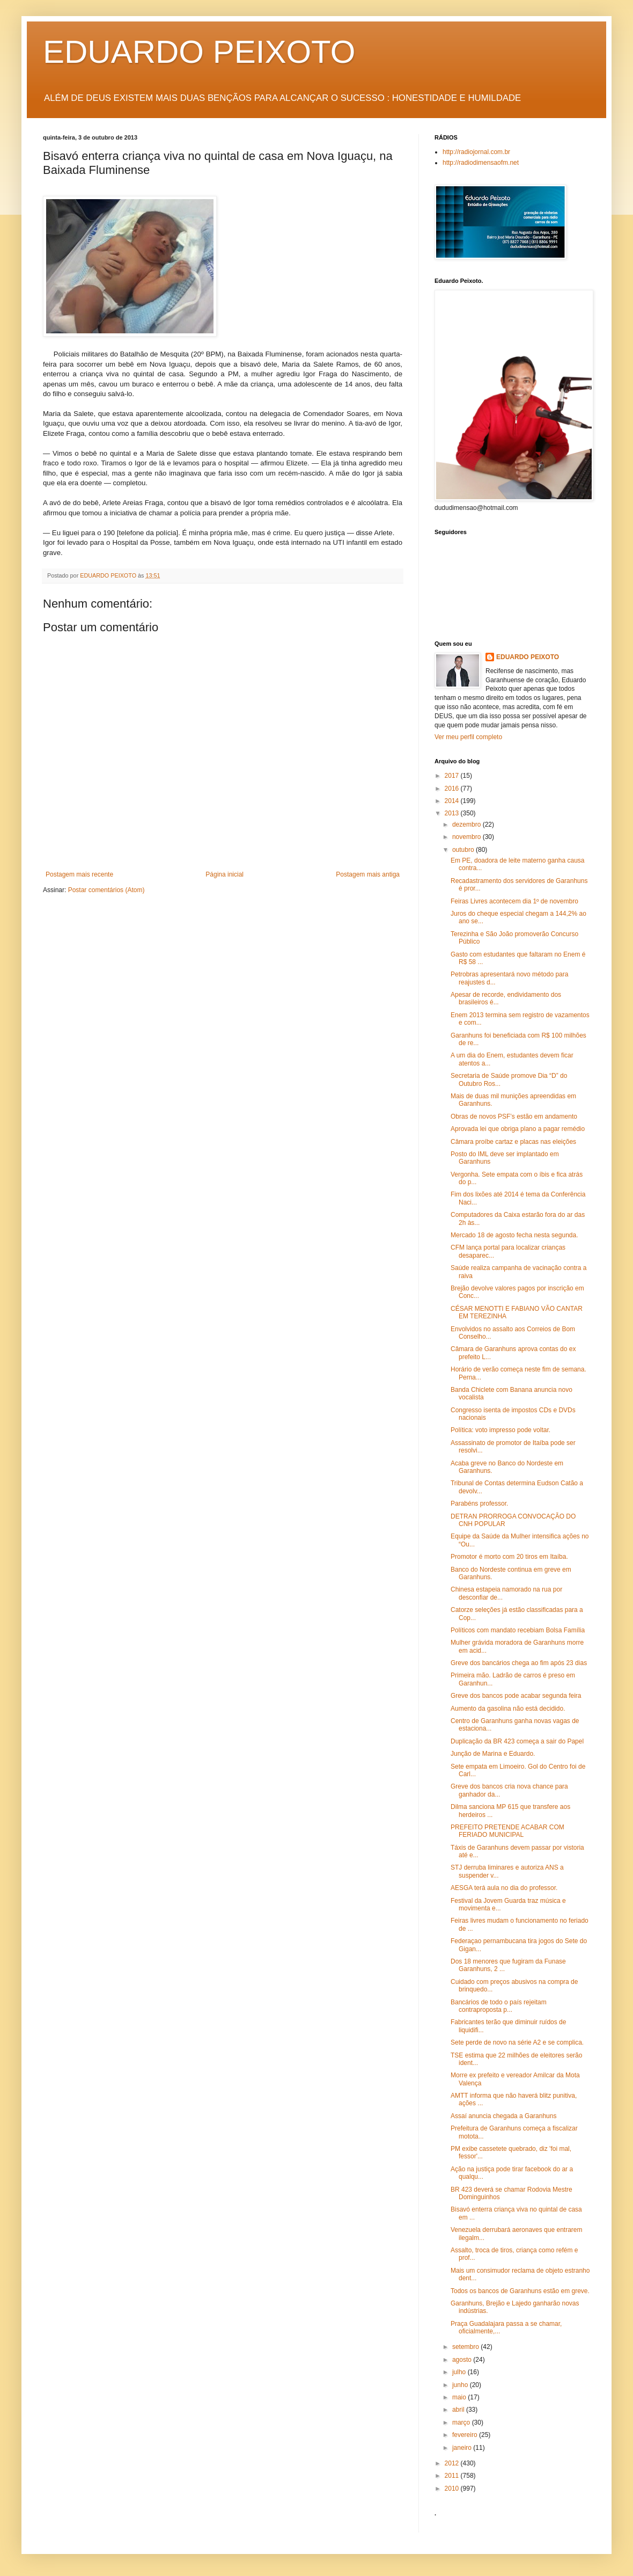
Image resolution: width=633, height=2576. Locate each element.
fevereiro (465, 2435)
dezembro (467, 824)
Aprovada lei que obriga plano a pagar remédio (518, 1129)
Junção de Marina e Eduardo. (493, 1753)
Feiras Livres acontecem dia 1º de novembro (514, 901)
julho (460, 2372)
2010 (453, 2488)
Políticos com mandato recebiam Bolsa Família (518, 1630)
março (462, 2422)
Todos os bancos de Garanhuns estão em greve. (520, 2291)
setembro (466, 2347)
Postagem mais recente (79, 874)
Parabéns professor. (479, 1503)
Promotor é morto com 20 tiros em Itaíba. (509, 1556)
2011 (453, 2475)
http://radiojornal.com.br (476, 152)
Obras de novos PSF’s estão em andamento (514, 1116)
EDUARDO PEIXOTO (199, 52)
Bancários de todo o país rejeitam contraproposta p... (499, 2005)
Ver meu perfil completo (468, 737)
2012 (453, 2463)
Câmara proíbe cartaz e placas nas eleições (513, 1141)
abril (459, 2409)
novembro (467, 837)
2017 (453, 775)
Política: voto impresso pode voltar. (500, 1430)
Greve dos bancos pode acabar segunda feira (516, 1695)
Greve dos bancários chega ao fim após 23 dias (519, 1663)
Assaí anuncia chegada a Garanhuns (503, 2116)
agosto (462, 2359)
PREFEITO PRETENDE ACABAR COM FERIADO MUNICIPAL (507, 1830)
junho (461, 2385)
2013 (453, 813)
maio (460, 2397)
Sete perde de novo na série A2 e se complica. (517, 2042)
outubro (464, 849)
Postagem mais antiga (368, 874)
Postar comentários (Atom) (106, 890)
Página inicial (224, 874)
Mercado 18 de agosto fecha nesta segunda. (514, 1235)
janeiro (462, 2447)
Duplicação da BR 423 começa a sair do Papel (517, 1741)
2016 (453, 788)
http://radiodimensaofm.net (481, 162)
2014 (453, 801)
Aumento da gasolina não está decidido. (508, 1708)
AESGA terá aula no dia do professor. (504, 1888)
